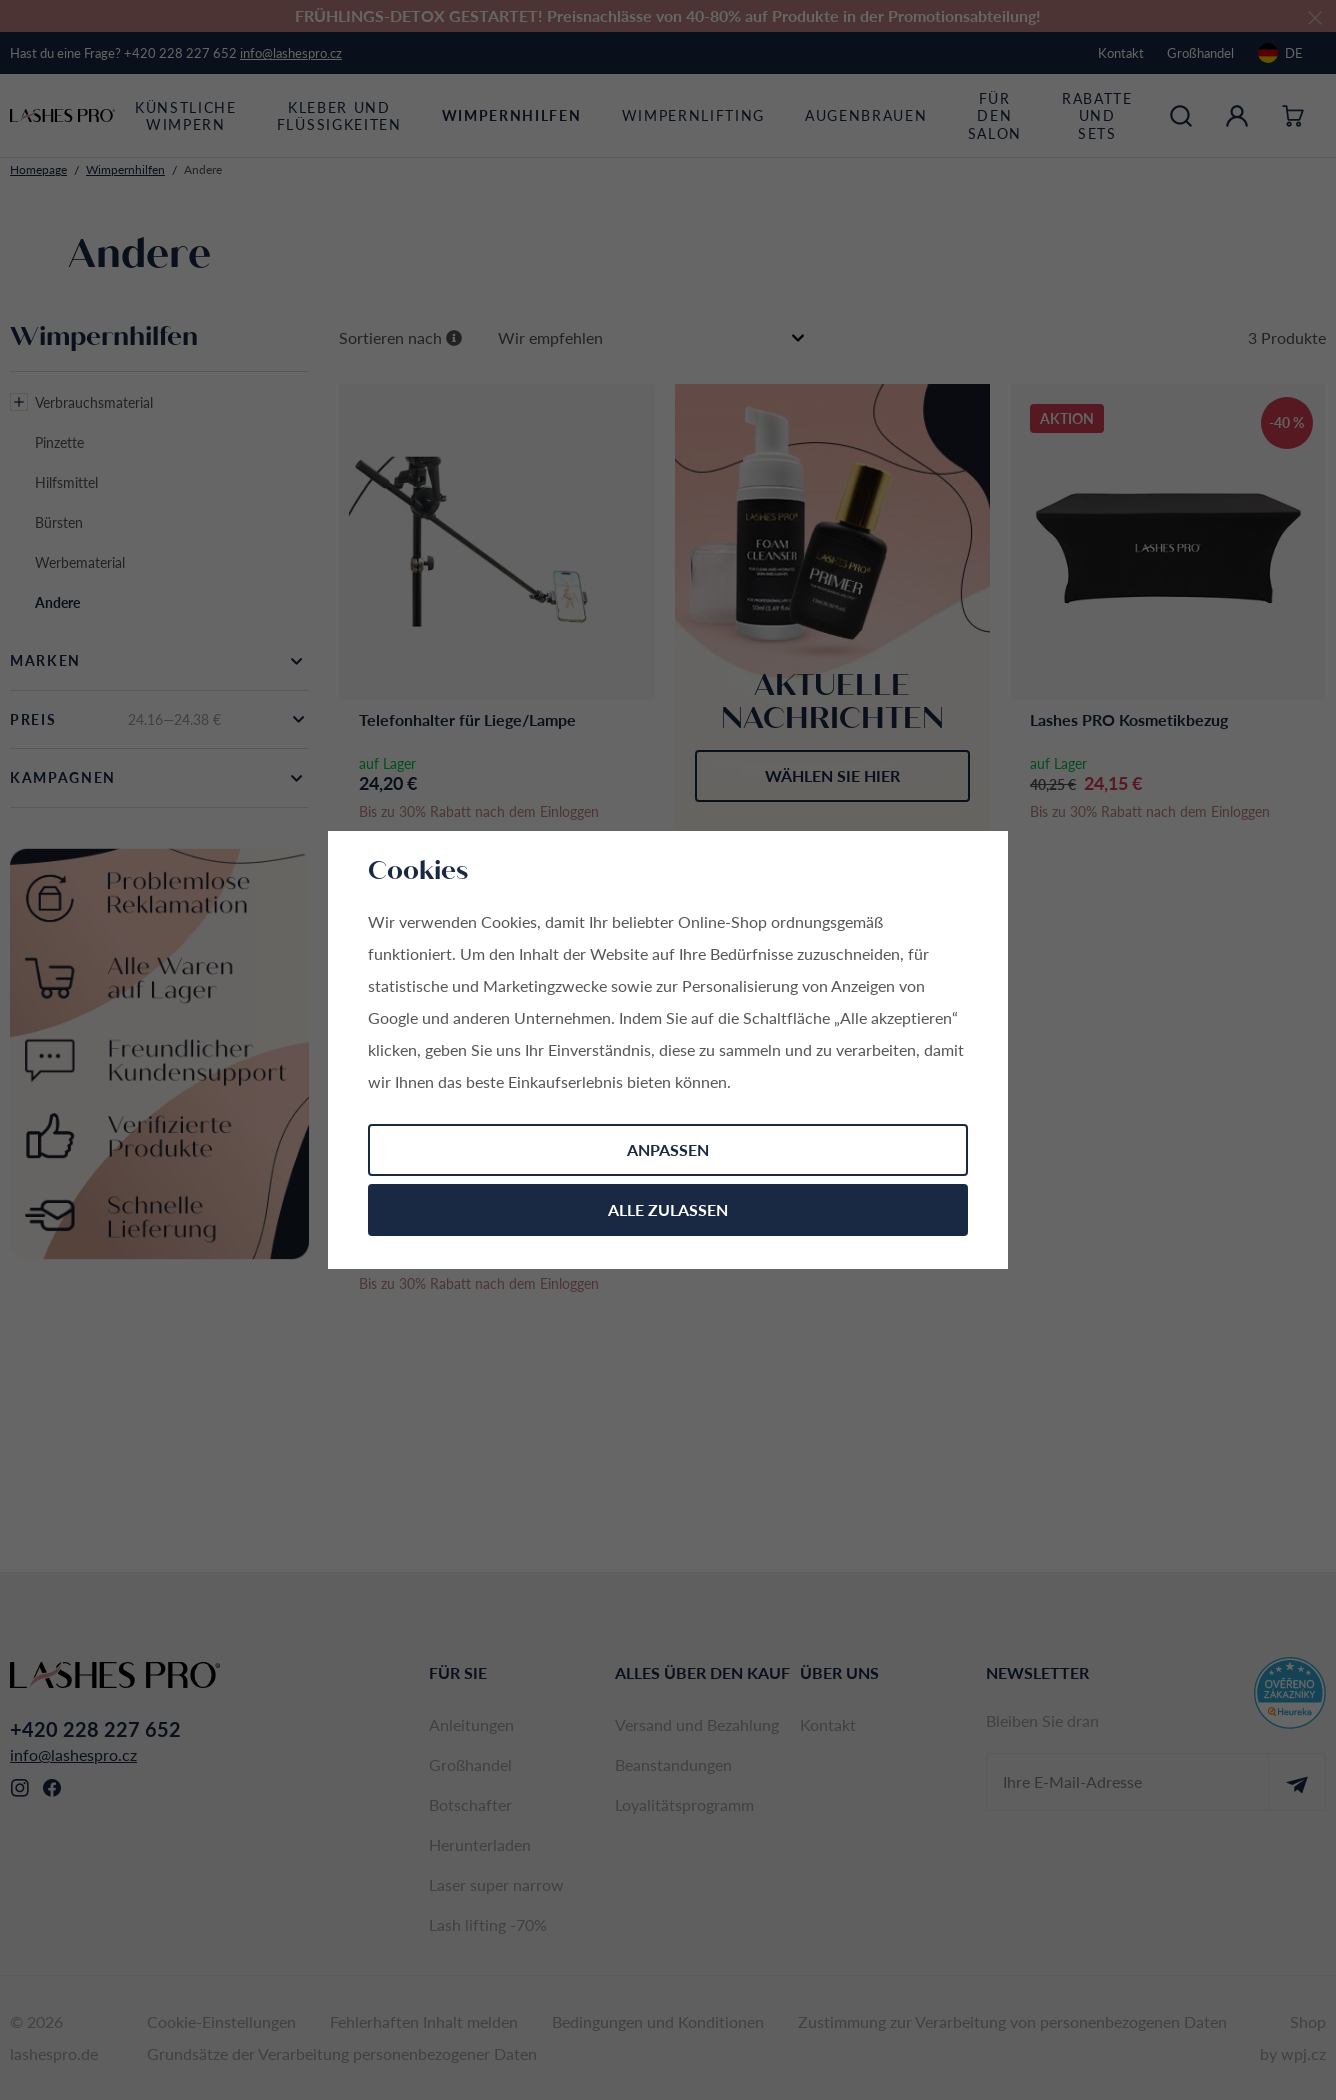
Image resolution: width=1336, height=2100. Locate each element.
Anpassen (668, 1149)
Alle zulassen (668, 1209)
